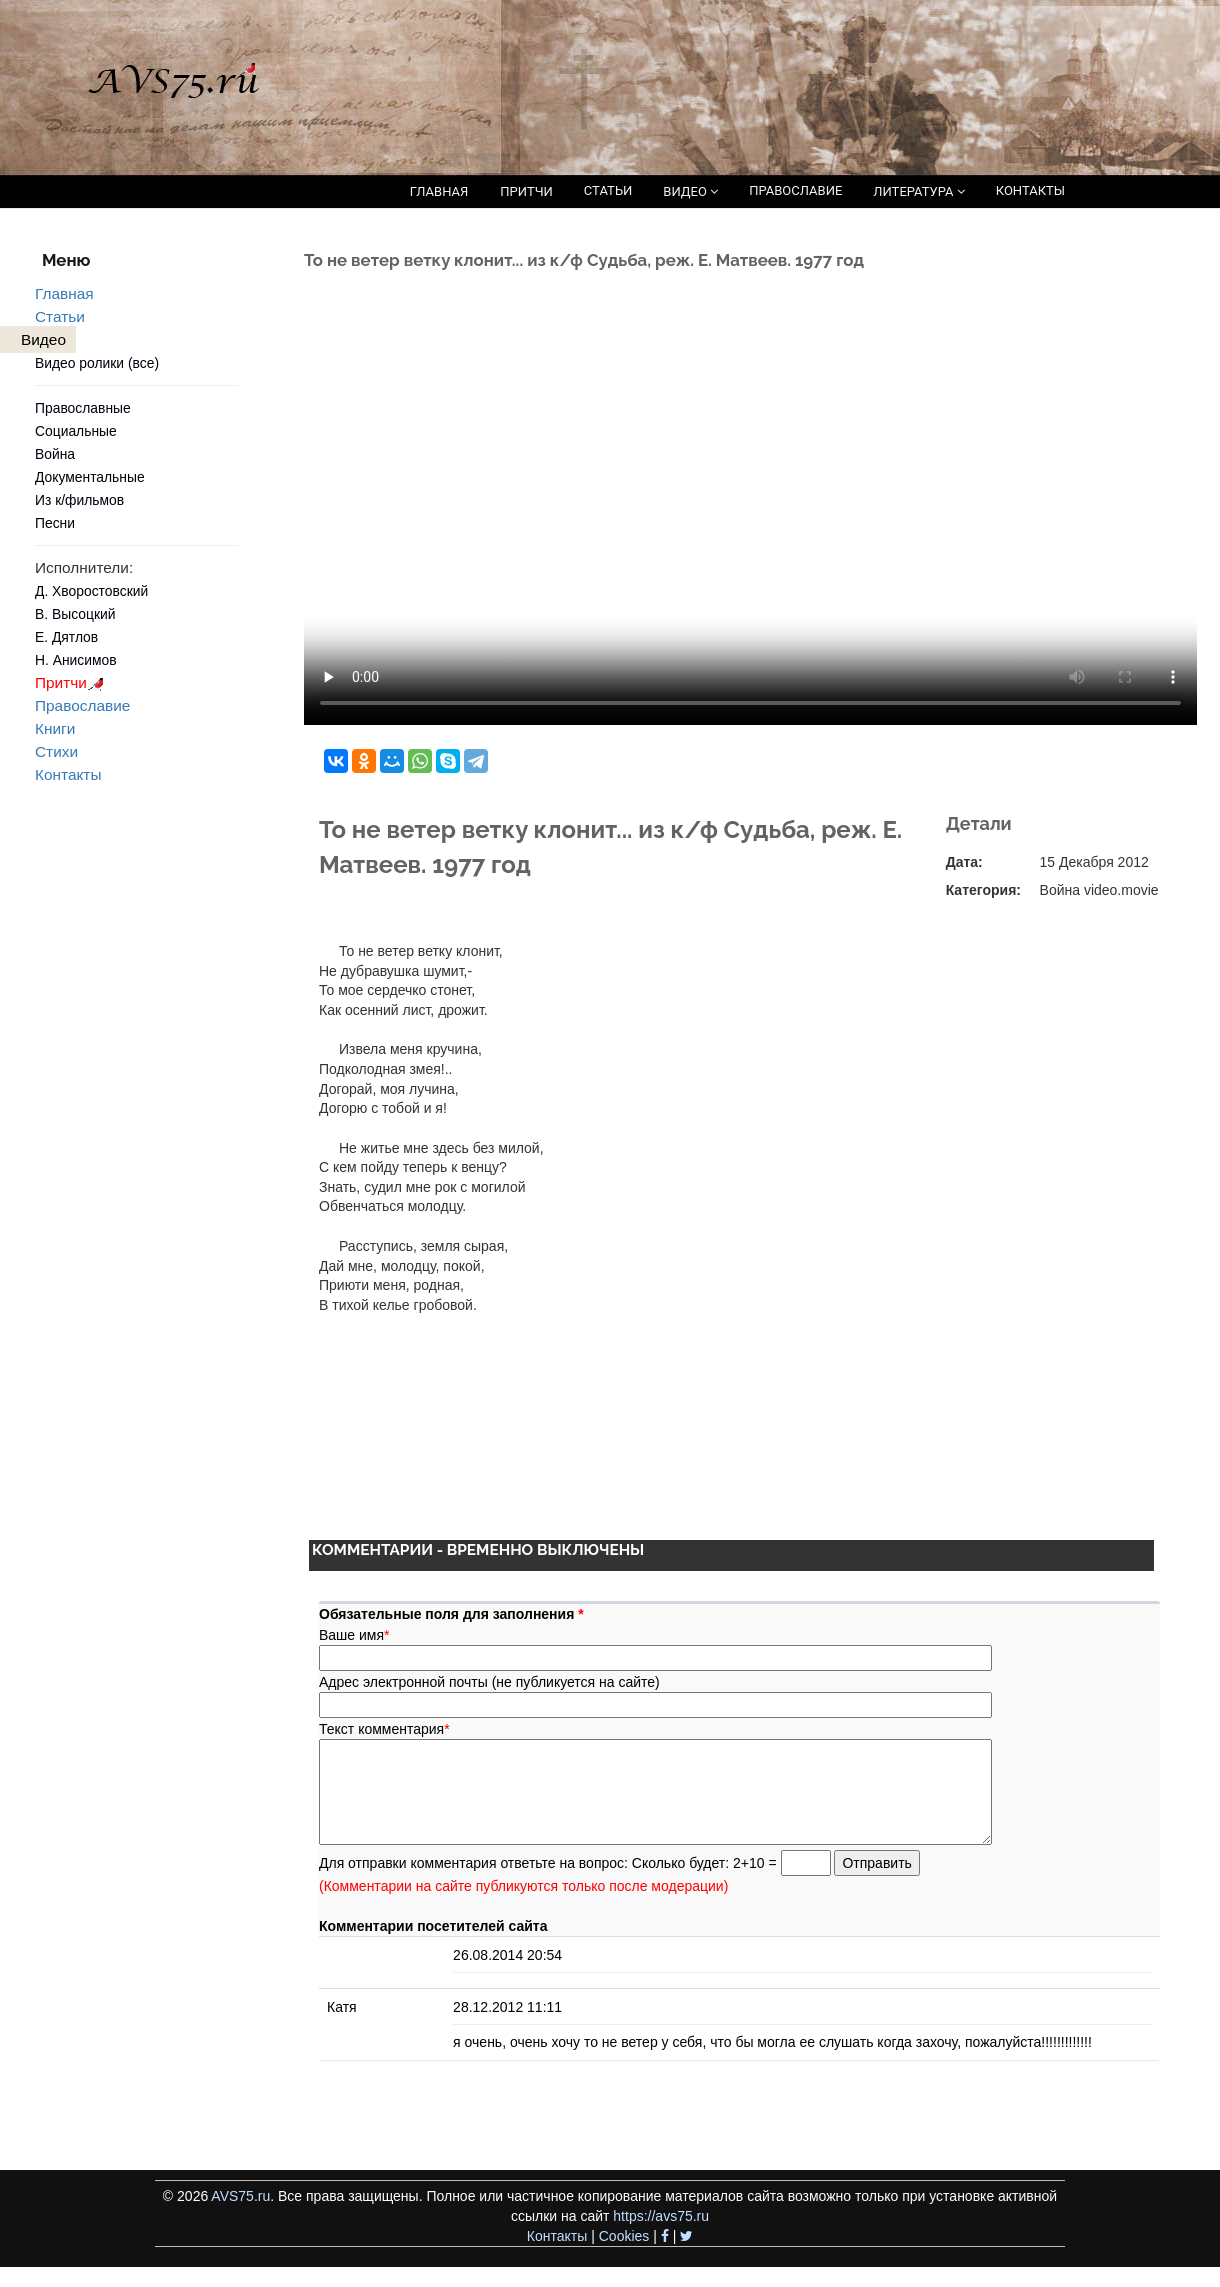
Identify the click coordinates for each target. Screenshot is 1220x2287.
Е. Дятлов (66, 637)
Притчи (72, 682)
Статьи (60, 316)
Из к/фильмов (79, 500)
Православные (83, 408)
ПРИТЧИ (526, 191)
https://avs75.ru (661, 2216)
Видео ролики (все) (97, 363)
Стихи (56, 751)
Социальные (76, 431)
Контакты (68, 774)
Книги (55, 728)
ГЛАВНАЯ (439, 191)
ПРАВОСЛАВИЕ (795, 190)
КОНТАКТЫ (1030, 190)
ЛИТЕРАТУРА (918, 191)
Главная (64, 293)
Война (55, 454)
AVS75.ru (240, 2196)
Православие (82, 705)
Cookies (624, 2236)
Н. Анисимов (76, 660)
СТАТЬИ (608, 190)
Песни (55, 523)
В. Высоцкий (75, 614)
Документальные (90, 477)
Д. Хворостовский (91, 591)
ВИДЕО (690, 191)
